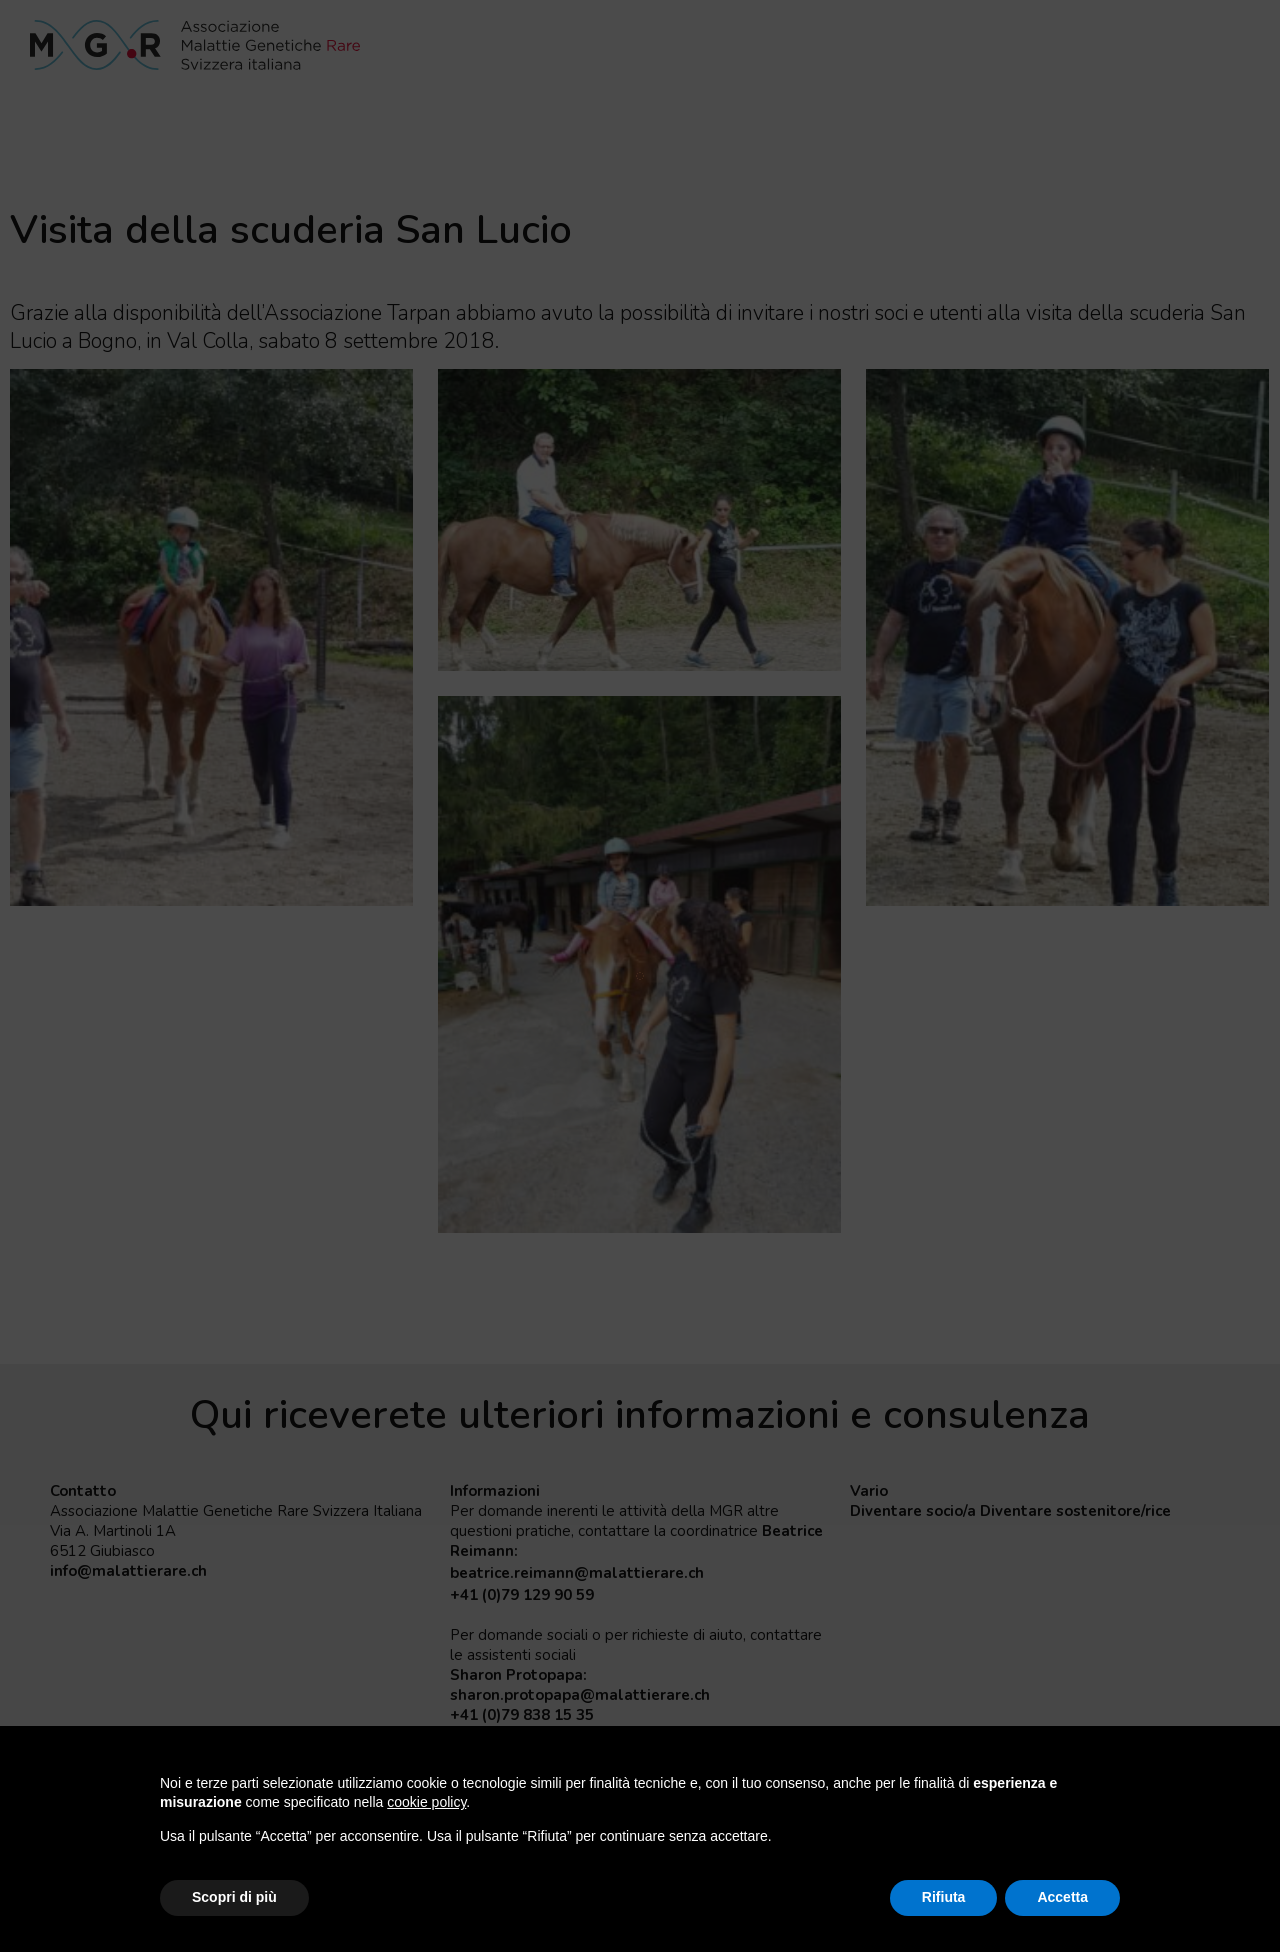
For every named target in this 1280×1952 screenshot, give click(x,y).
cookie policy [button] (426, 1802)
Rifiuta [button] (944, 1897)
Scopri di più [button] (234, 1897)
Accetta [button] (1062, 1897)
